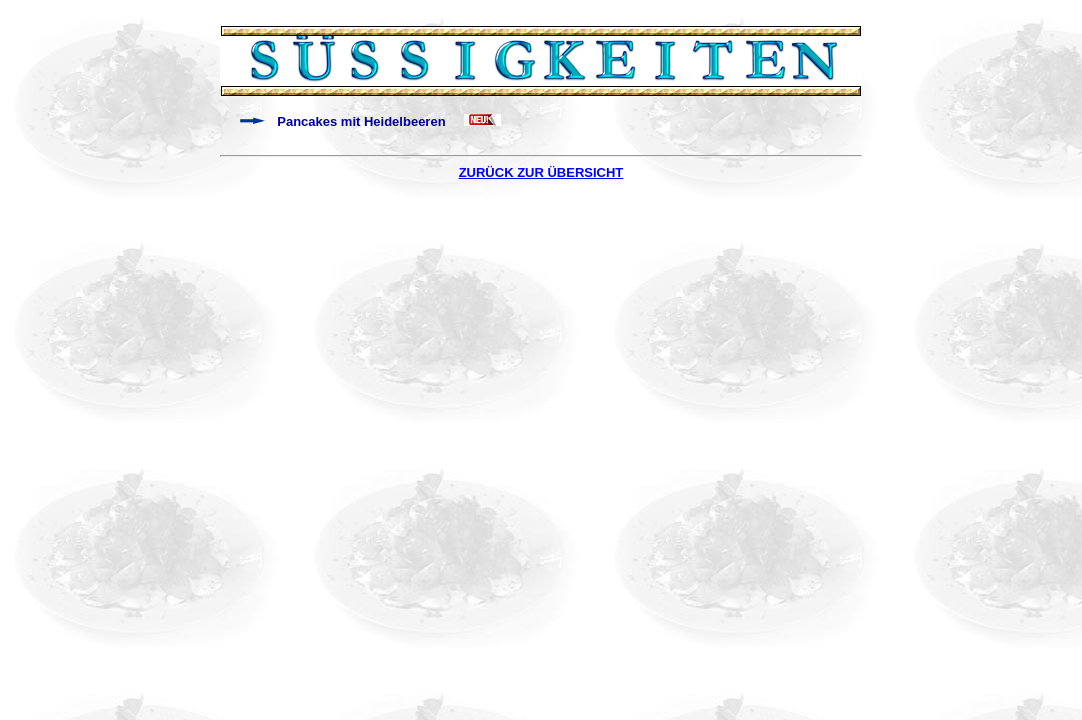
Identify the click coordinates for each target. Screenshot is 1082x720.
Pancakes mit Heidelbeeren (361, 121)
